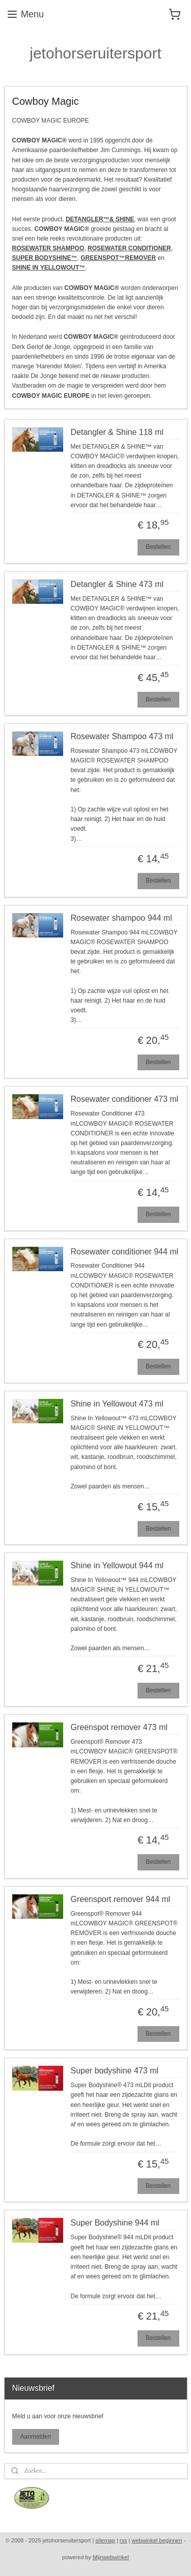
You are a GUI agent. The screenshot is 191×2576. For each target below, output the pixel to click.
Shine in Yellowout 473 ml (117, 1403)
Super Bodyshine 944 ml (115, 2222)
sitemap (105, 2540)
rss (123, 2540)
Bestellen (158, 546)
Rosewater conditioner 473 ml (125, 1099)
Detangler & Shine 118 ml (117, 431)
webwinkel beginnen (157, 2540)
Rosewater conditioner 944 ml (125, 1251)
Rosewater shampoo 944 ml (121, 917)
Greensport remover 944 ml (121, 1898)
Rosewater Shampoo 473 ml (122, 735)
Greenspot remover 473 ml (119, 1727)
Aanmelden (35, 2436)
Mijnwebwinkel (111, 2557)
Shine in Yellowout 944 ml (117, 1565)
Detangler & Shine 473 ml (117, 583)
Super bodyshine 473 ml (115, 2070)
